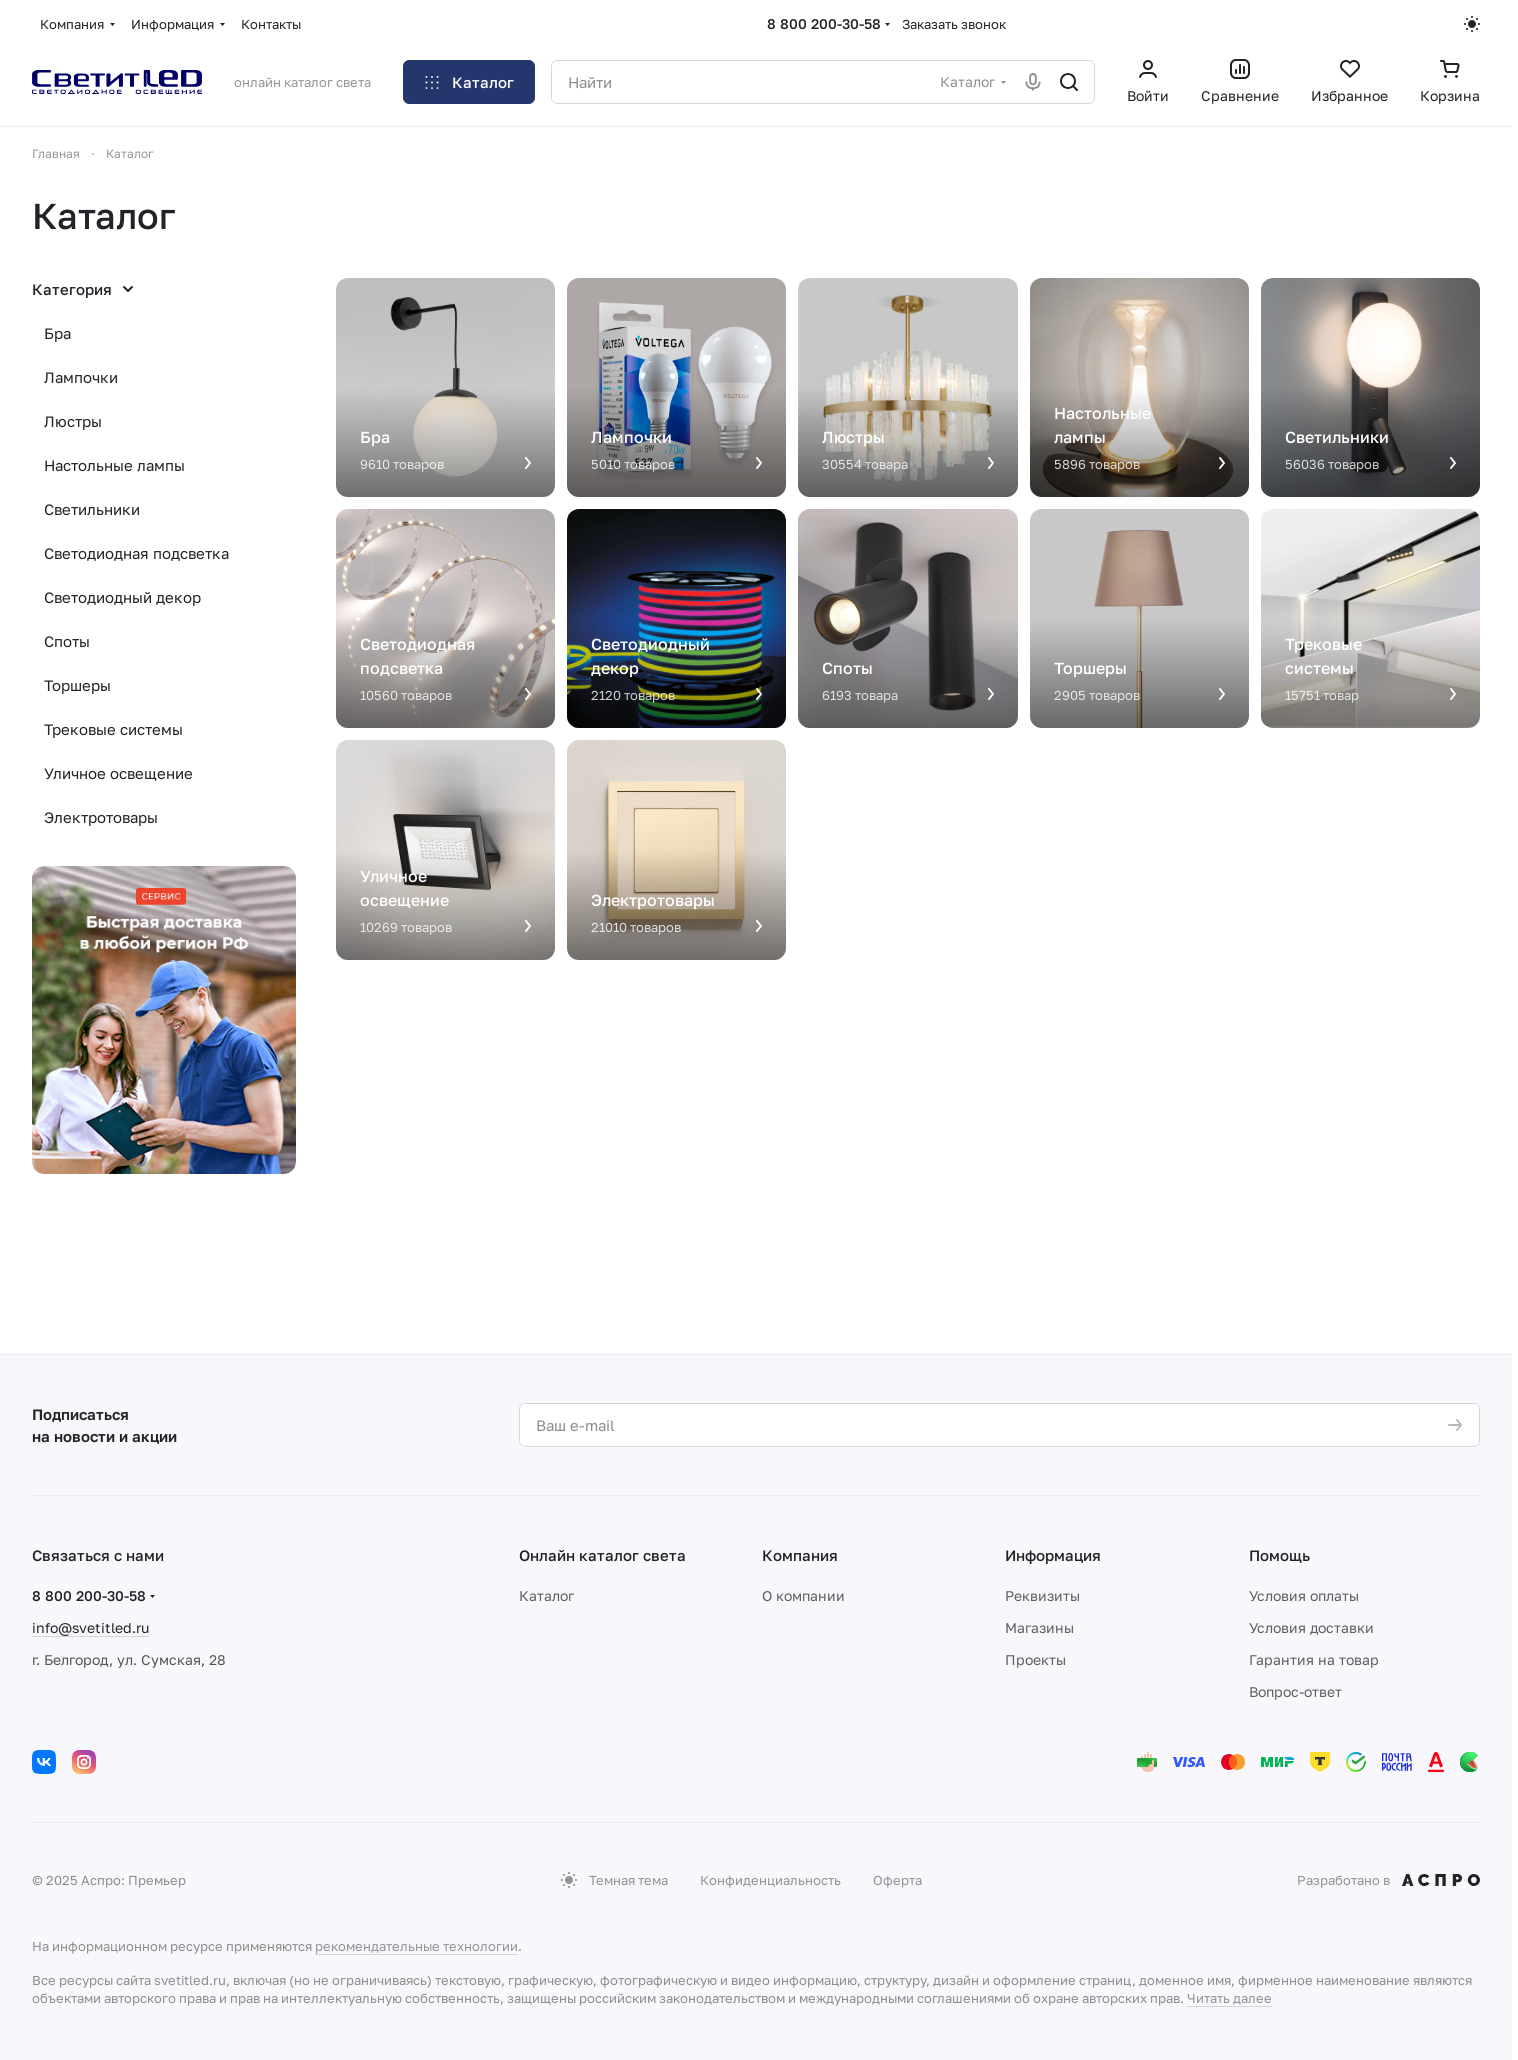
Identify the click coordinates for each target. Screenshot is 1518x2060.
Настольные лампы (114, 465)
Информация (1053, 1555)
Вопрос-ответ (1295, 1691)
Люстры (73, 421)
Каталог (546, 1595)
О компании (803, 1595)
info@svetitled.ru (90, 1627)
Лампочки (81, 377)
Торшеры (77, 685)
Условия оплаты (1304, 1595)
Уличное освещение (118, 773)
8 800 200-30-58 (824, 23)
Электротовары (101, 817)
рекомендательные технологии (416, 1946)
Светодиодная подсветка (136, 553)
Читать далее (1229, 1998)
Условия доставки (1311, 1627)
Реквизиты (1042, 1595)
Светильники (92, 509)
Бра (57, 333)
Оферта (897, 1880)
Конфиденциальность (770, 1880)
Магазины (1039, 1627)
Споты (67, 641)
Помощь (1279, 1555)
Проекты (1035, 1659)
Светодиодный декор (122, 597)
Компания (800, 1555)
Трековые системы (113, 729)
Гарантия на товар (1314, 1659)
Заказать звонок (954, 24)
